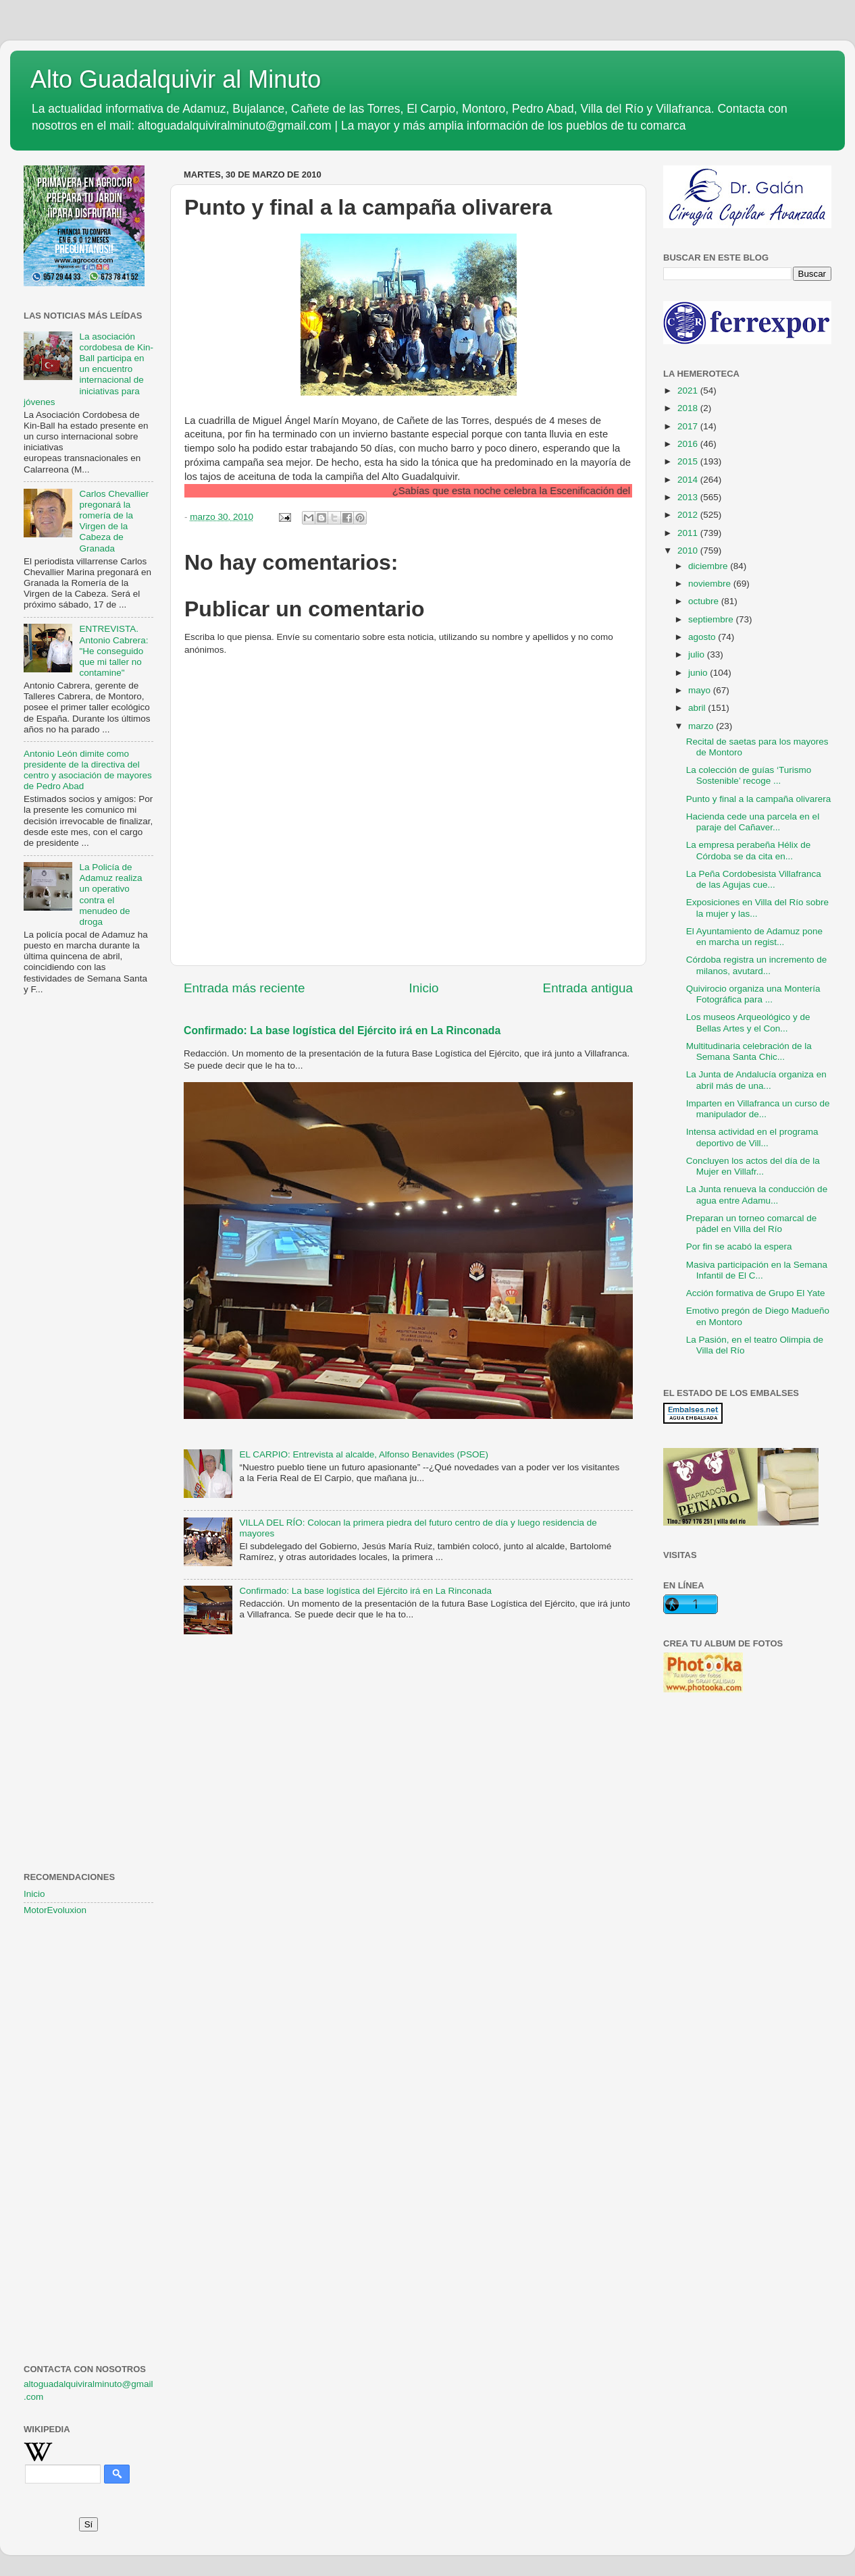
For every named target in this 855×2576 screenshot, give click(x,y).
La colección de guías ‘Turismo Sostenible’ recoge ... (749, 775)
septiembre (712, 619)
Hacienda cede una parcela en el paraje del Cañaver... (752, 821)
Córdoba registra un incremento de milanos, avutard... (756, 965)
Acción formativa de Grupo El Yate (755, 1293)
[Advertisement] (88, 1223)
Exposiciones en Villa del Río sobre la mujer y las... (757, 907)
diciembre (709, 566)
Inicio (424, 988)
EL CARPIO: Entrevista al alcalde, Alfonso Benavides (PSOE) (363, 1454)
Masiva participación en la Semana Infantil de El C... (756, 1270)
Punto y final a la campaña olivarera (758, 799)
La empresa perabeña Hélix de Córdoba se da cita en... (748, 850)
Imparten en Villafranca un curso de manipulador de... (758, 1108)
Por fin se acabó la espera (739, 1246)
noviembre (710, 584)
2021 (688, 390)
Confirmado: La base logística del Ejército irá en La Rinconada (342, 1030)
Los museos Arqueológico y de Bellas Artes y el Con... (748, 1022)
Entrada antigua (588, 988)
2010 (688, 550)
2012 (688, 515)
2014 (688, 480)
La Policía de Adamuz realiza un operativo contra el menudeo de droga (110, 894)
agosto (703, 637)
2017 (688, 426)
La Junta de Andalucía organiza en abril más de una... (756, 1079)
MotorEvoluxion (55, 1910)
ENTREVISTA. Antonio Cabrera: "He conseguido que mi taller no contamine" (113, 651)
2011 (688, 533)
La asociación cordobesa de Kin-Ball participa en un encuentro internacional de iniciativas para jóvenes (88, 369)
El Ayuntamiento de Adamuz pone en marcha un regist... (754, 936)
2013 (688, 497)
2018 (688, 408)
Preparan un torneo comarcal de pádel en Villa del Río (751, 1223)
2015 (688, 461)
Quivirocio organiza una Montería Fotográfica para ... (753, 994)
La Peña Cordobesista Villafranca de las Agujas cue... (753, 879)
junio (699, 673)
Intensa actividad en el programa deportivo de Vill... (752, 1137)
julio (697, 654)
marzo (702, 726)
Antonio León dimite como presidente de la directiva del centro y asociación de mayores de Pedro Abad (88, 770)
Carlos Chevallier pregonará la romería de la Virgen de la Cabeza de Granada (114, 521)
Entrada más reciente (244, 988)
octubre (704, 601)
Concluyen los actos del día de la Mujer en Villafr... (753, 1166)
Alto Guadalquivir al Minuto (175, 79)
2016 (688, 444)
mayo (700, 690)
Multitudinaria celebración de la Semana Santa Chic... (749, 1051)
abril (698, 708)
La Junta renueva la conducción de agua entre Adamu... (756, 1194)
